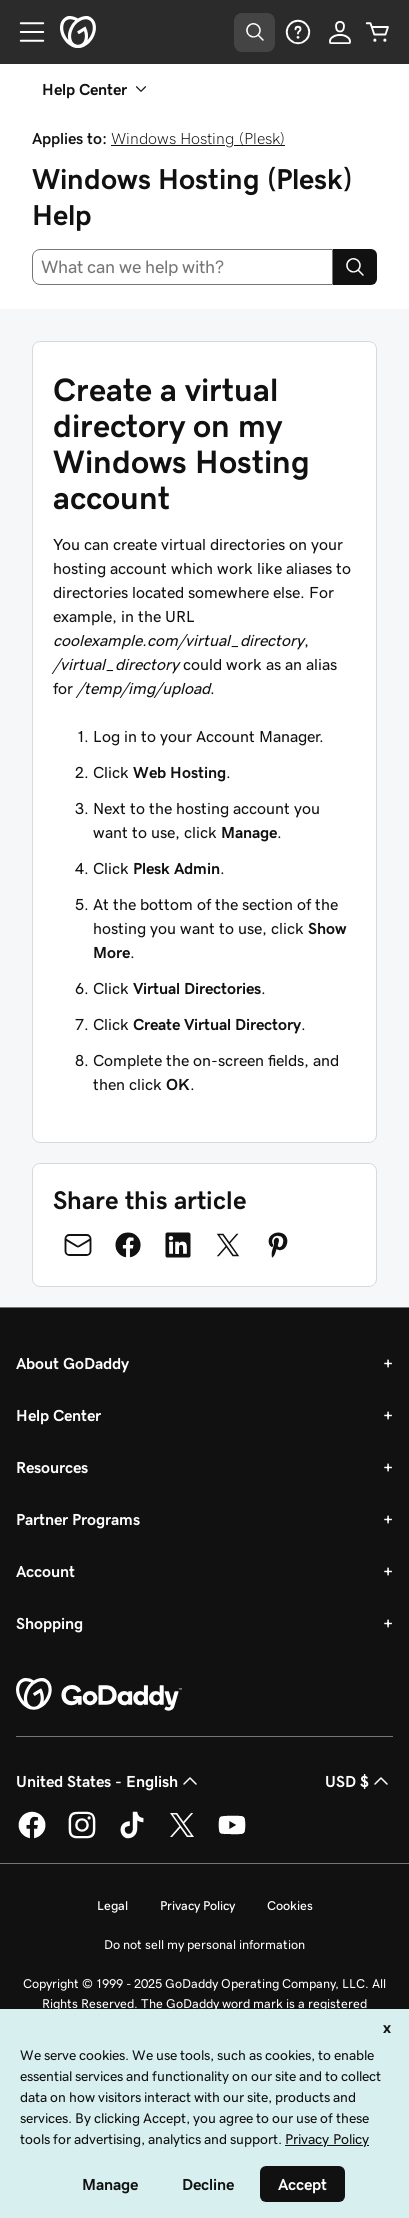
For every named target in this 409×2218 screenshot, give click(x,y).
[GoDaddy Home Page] (99, 1695)
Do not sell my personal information (204, 1944)
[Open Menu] (24, 32)
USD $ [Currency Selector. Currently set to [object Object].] (359, 1781)
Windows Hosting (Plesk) (198, 138)
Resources (52, 1467)
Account (45, 1571)
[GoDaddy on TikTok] (132, 1835)
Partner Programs (78, 1519)
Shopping (49, 1623)
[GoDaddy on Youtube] (232, 1835)
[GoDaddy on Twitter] (182, 1835)
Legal (112, 1905)
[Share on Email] (78, 1245)
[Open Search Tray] (254, 32)
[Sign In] (340, 32)
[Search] (355, 267)
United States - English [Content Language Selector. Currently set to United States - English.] (109, 1781)
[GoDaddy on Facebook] (32, 1835)
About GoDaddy (72, 1363)
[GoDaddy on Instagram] (82, 1835)
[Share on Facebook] (128, 1245)
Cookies (290, 1905)
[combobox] (182, 267)
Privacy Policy (197, 1905)
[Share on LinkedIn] (178, 1245)
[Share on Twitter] (228, 1245)
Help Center (58, 1415)
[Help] (298, 32)
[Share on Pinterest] (278, 1245)
